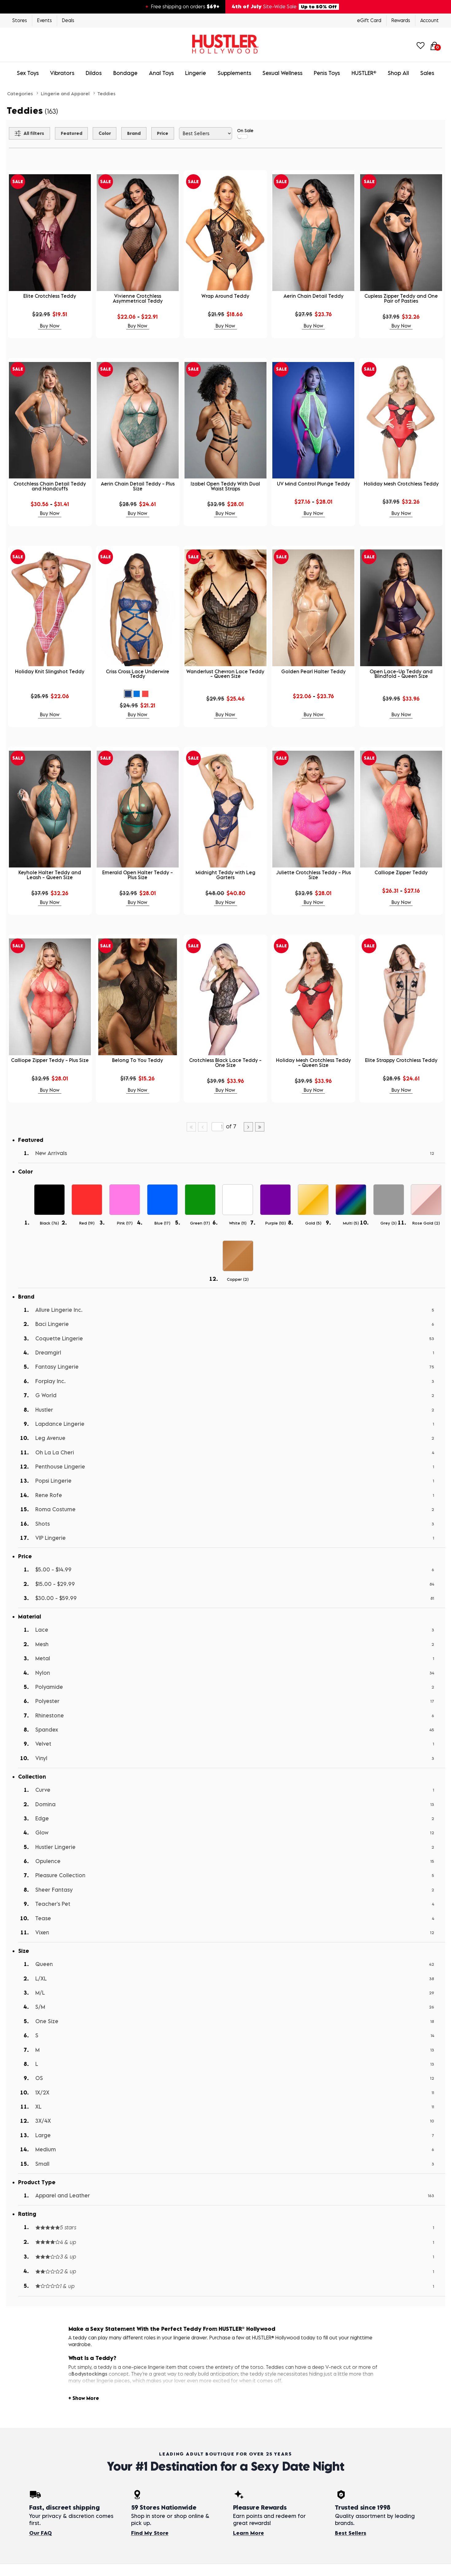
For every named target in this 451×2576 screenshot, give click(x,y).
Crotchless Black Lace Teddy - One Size (225, 1062)
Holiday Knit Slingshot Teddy (49, 671)
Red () (87, 1223)
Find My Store (150, 2533)
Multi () (351, 1223)
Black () (49, 1223)
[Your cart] (434, 45)
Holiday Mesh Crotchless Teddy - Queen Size (313, 1062)
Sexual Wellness (282, 73)
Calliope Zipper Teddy (401, 872)
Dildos (94, 73)
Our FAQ (40, 2533)
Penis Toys (327, 73)
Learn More (248, 2533)
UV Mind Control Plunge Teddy (313, 484)
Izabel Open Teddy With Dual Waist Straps (225, 486)
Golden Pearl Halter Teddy (313, 671)
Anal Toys (161, 73)
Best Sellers (350, 2533)
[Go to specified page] (217, 1126)
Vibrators (62, 73)
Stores (19, 20)
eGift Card (369, 20)
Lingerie (195, 73)
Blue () (162, 1223)
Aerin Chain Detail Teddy (313, 296)
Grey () (388, 1223)
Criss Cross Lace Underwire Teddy (137, 673)
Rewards (400, 20)
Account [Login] (429, 20)
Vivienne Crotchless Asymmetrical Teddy (138, 298)
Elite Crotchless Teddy (49, 296)
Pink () (125, 1223)
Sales (427, 73)
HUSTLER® (364, 73)
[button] (128, 693)
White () (238, 1223)
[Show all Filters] (29, 133)
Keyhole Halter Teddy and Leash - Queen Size (49, 874)
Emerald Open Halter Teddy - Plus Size (137, 874)
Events (44, 20)
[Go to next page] (248, 1126)
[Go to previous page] (202, 1126)
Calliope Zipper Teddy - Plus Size (50, 1060)
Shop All (398, 73)
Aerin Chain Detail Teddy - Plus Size (138, 486)
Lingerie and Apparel (65, 93)
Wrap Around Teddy (225, 296)
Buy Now (50, 326)
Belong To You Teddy (137, 1060)
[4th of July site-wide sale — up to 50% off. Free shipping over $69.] (225, 7)
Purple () (275, 1223)
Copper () (238, 1279)
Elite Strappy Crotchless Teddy (401, 1060)
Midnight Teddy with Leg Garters (225, 874)
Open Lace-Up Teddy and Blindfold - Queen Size (401, 673)
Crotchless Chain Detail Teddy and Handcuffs (50, 486)
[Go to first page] (191, 1126)
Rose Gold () (426, 1223)
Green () (200, 1223)
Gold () (313, 1223)
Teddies (106, 93)
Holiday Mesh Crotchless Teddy (401, 484)
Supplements (234, 73)
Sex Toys (28, 73)
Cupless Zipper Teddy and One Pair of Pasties (401, 298)
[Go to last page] (259, 1126)
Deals (68, 20)
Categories (20, 93)
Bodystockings (89, 2374)
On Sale (245, 133)
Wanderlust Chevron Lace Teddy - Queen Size (225, 673)
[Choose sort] (205, 133)
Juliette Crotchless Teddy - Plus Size (313, 874)
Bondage (125, 73)
